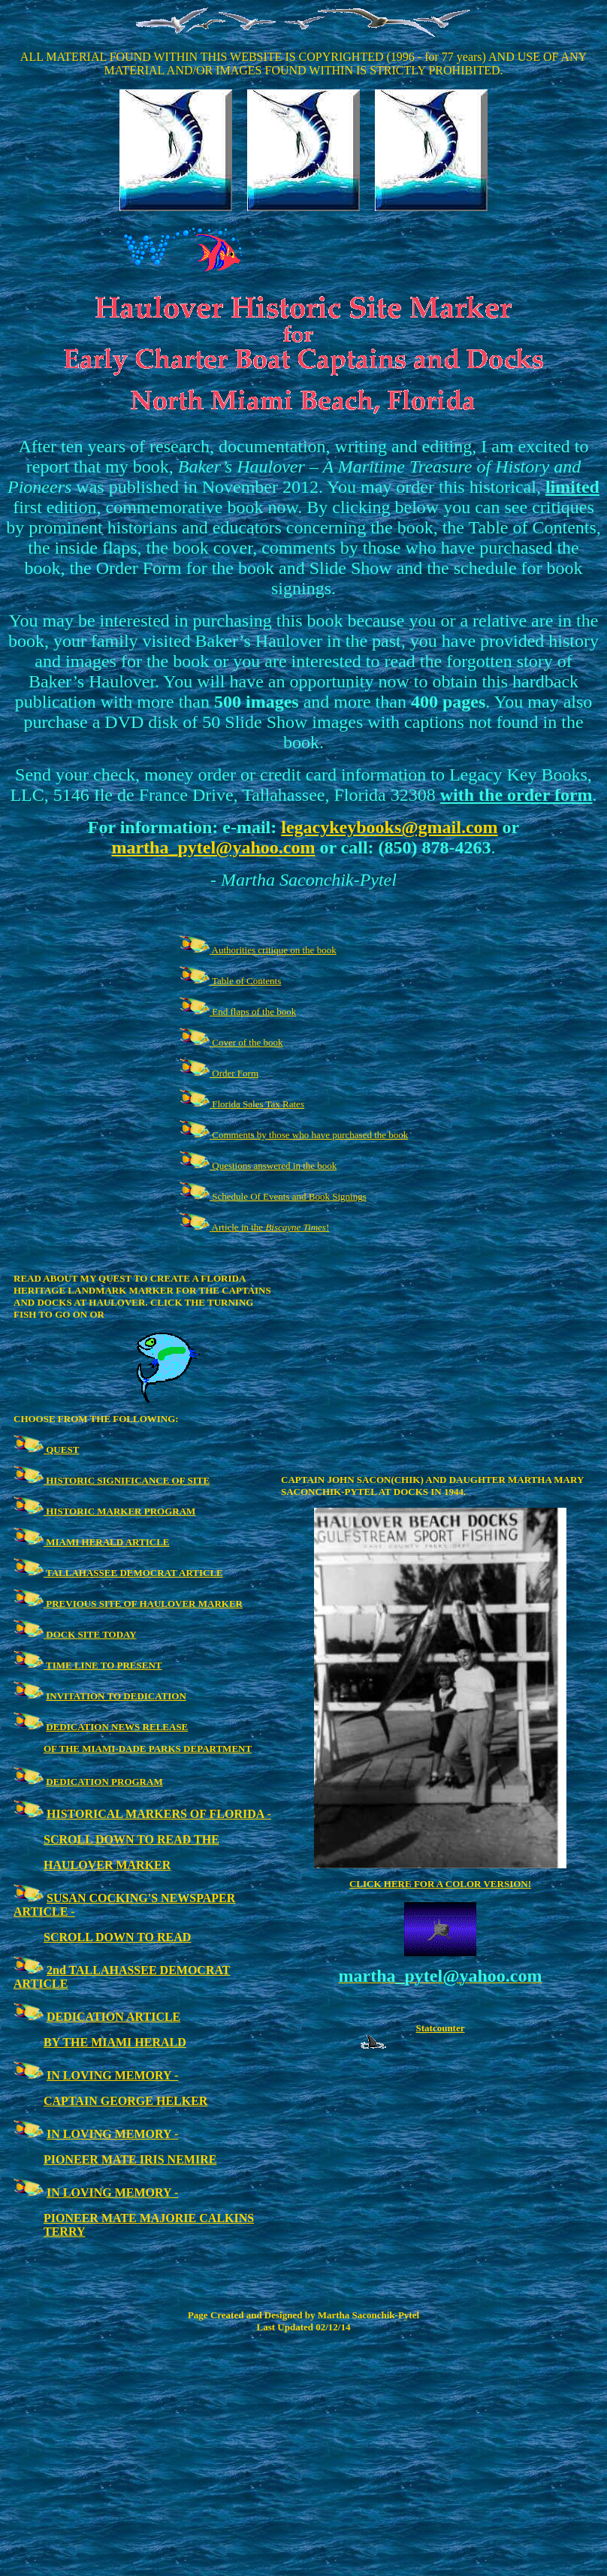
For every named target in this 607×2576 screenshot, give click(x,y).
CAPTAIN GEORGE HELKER (125, 2100)
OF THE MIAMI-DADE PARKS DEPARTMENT (148, 1748)
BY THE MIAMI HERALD (115, 2042)
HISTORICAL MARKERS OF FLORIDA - (159, 1813)
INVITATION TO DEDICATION (116, 1696)
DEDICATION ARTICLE (113, 2016)
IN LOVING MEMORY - (112, 2075)
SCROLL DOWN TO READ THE (131, 1839)
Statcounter (440, 2028)
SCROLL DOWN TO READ (117, 1937)
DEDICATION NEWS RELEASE (117, 1726)
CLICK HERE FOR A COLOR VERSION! (440, 1883)
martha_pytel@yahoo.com (213, 847)
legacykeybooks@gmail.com (389, 827)
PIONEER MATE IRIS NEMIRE (130, 2159)
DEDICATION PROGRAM (104, 1781)
